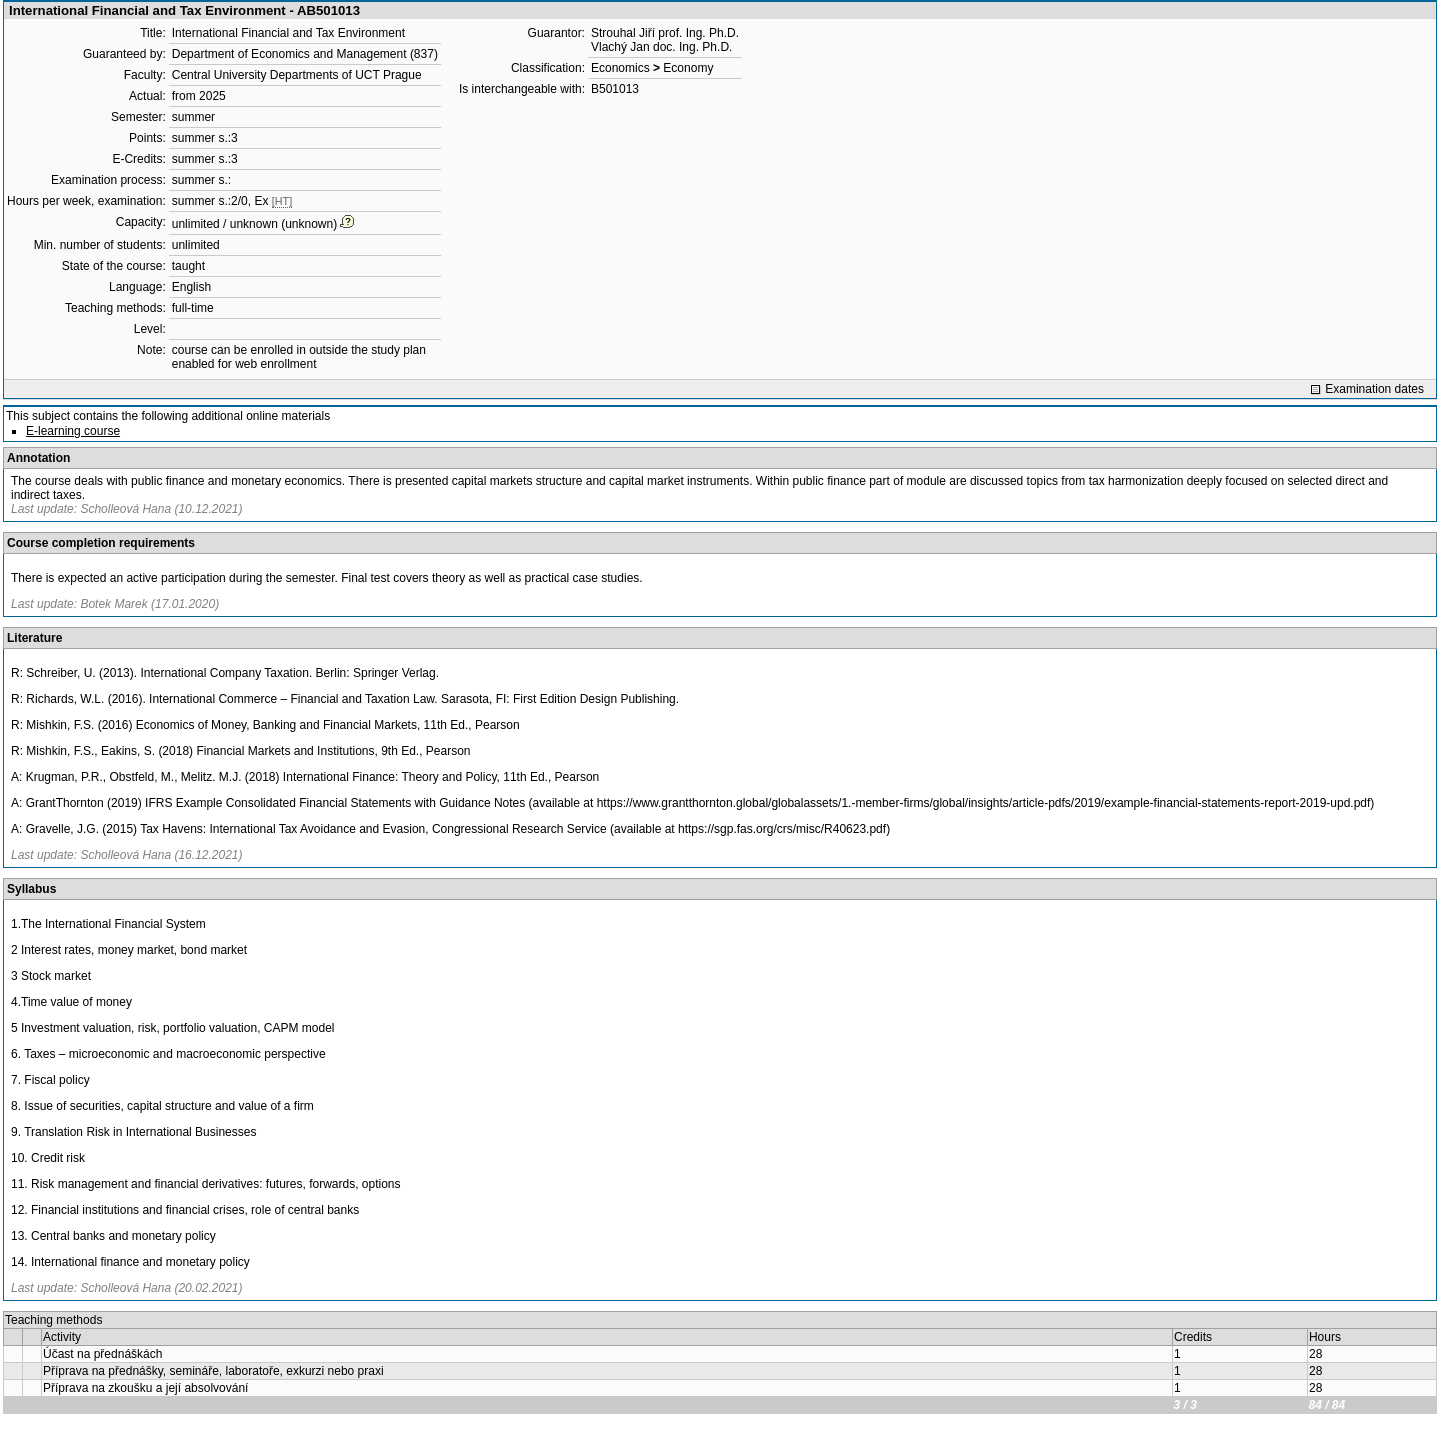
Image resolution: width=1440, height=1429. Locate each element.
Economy (688, 68)
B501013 (615, 89)
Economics (620, 68)
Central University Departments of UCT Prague (297, 75)
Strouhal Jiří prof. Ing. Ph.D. (665, 33)
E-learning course (73, 431)
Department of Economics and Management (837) (305, 54)
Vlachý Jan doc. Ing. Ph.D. (661, 47)
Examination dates (1374, 389)
